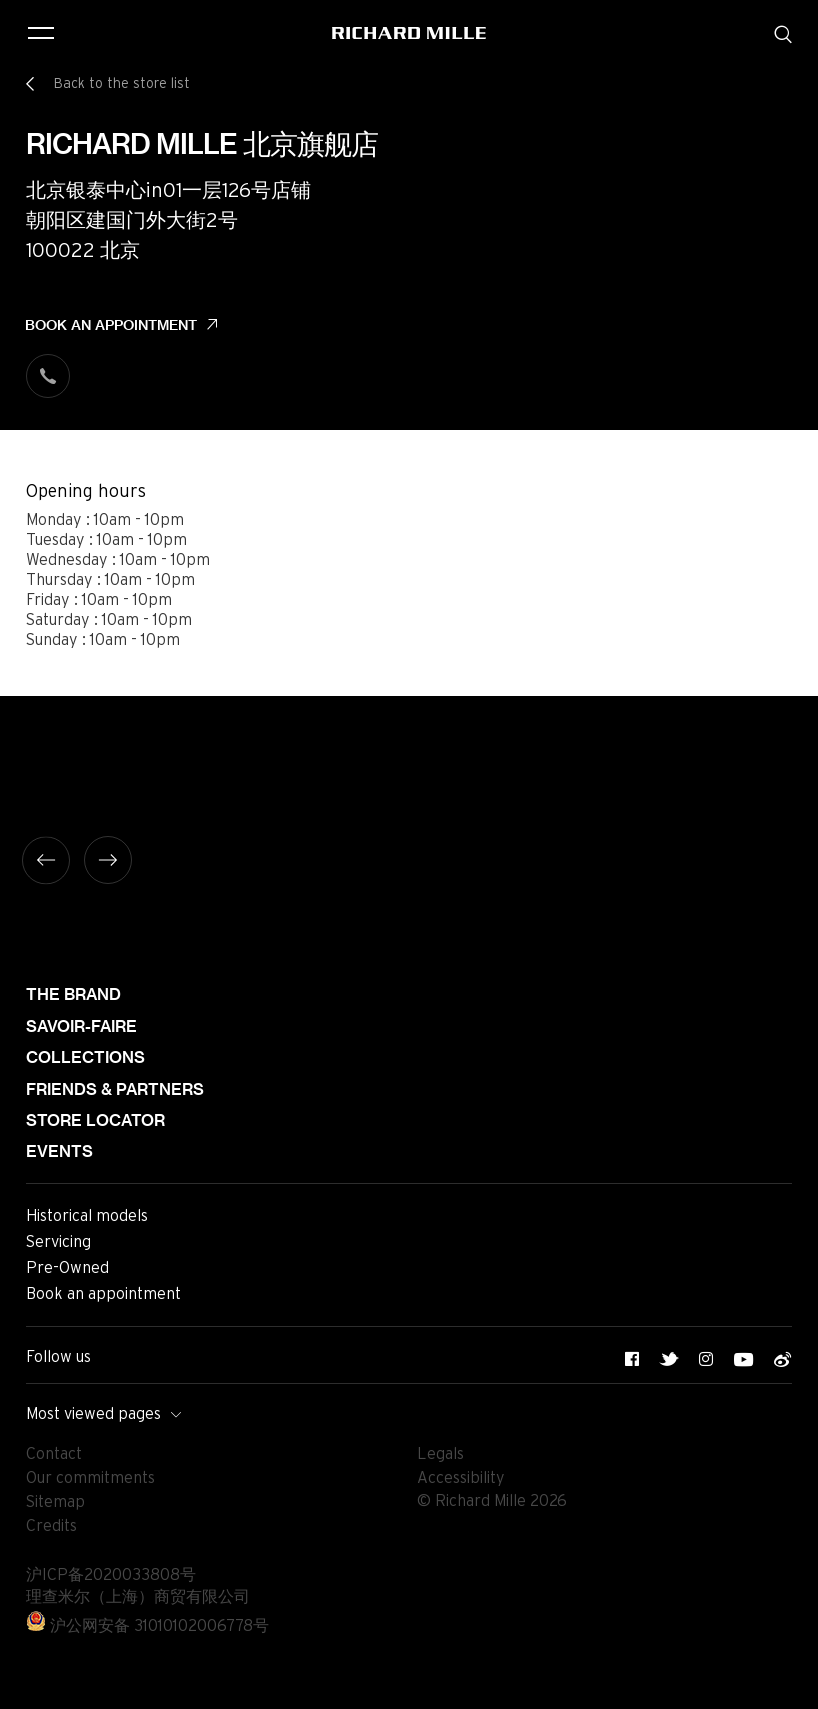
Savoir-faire (81, 1026)
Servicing (58, 1242)
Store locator (95, 1120)
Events (59, 1151)
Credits (51, 1526)
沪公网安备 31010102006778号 (147, 1626)
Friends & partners (115, 1089)
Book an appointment (111, 325)
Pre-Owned (67, 1268)
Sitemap (55, 1502)
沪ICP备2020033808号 (111, 1575)
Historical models (87, 1216)
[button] (788, 1687)
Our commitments (90, 1478)
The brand (73, 994)
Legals (440, 1454)
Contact (54, 1454)
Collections (85, 1057)
